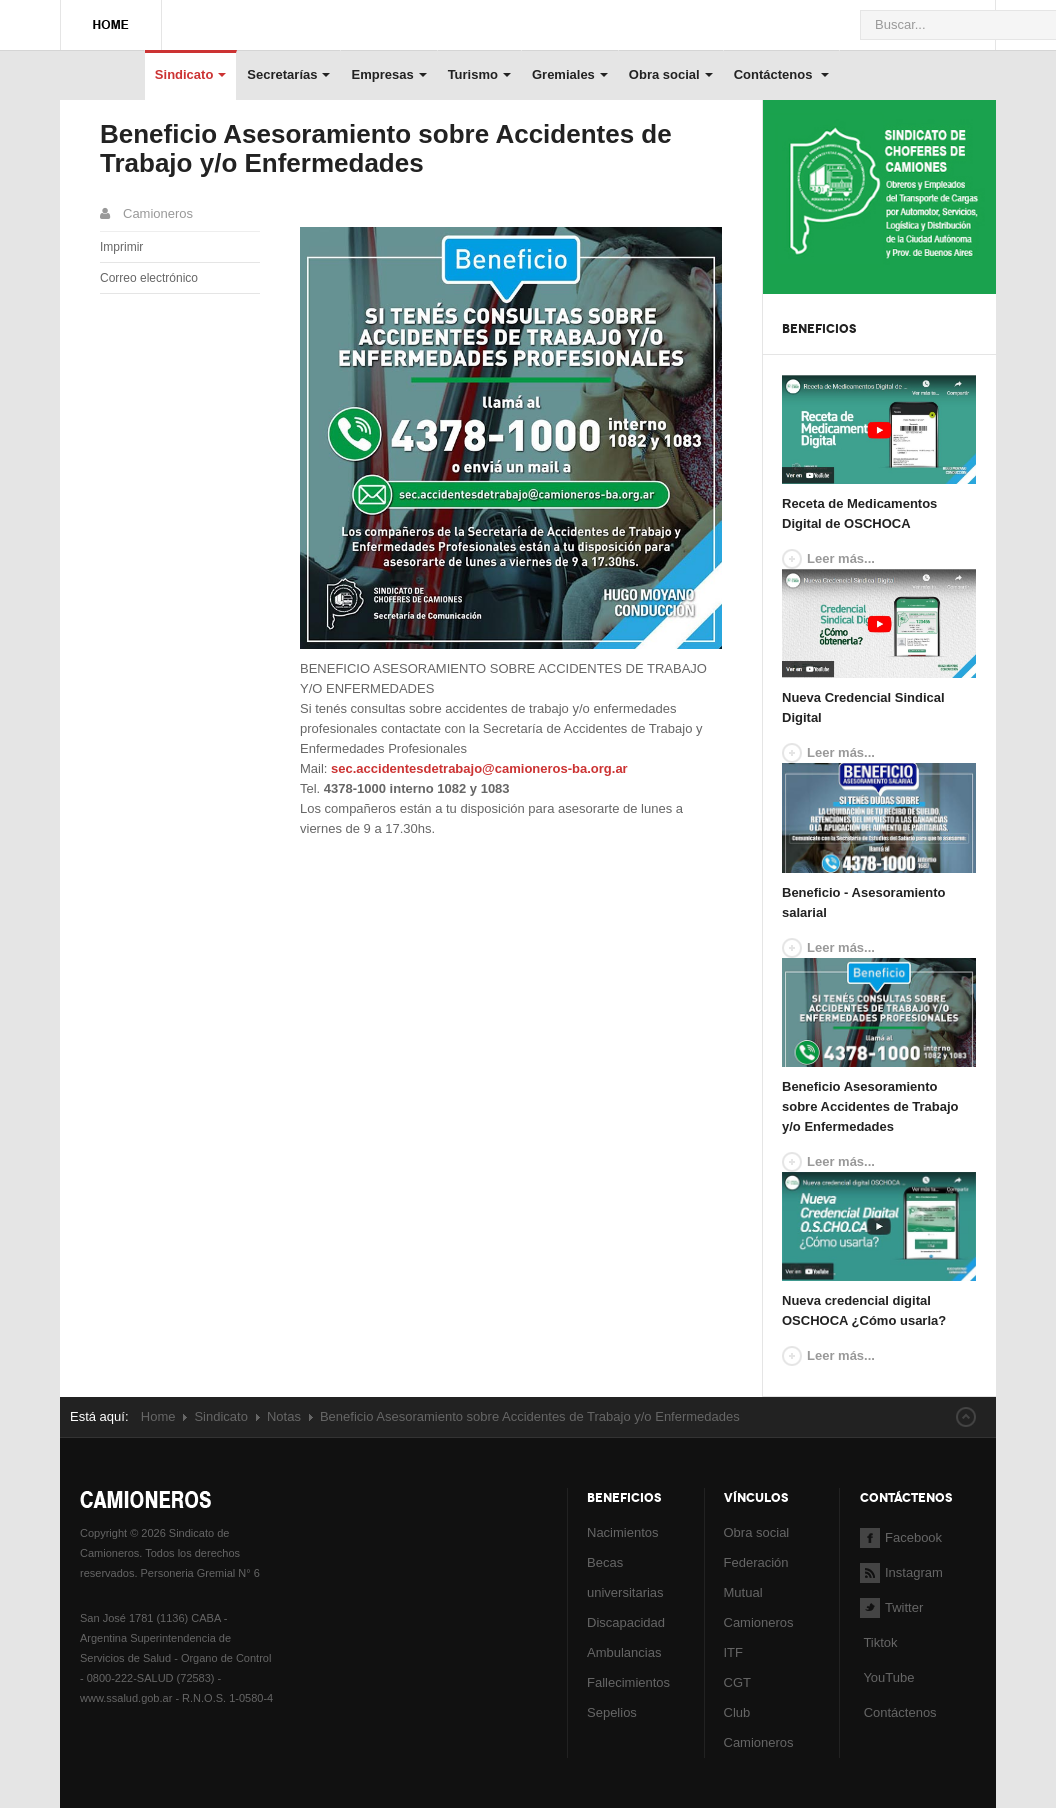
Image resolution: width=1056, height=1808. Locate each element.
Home (158, 1416)
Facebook (901, 1537)
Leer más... (841, 558)
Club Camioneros (759, 1727)
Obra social (671, 74)
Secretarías (288, 74)
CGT (737, 1682)
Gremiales (570, 74)
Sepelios (612, 1712)
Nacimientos (623, 1532)
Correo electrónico (149, 278)
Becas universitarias (625, 1577)
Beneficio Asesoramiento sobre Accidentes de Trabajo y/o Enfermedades (386, 148)
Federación (756, 1562)
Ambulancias (624, 1652)
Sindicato (191, 74)
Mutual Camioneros (759, 1607)
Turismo (479, 74)
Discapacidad (626, 1622)
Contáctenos (781, 74)
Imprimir (121, 247)
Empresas (388, 74)
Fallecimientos (628, 1682)
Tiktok (880, 1642)
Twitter (891, 1607)
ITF (734, 1652)
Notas (284, 1416)
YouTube (887, 1677)
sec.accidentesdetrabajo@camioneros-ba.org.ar (479, 768)
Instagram (901, 1572)
